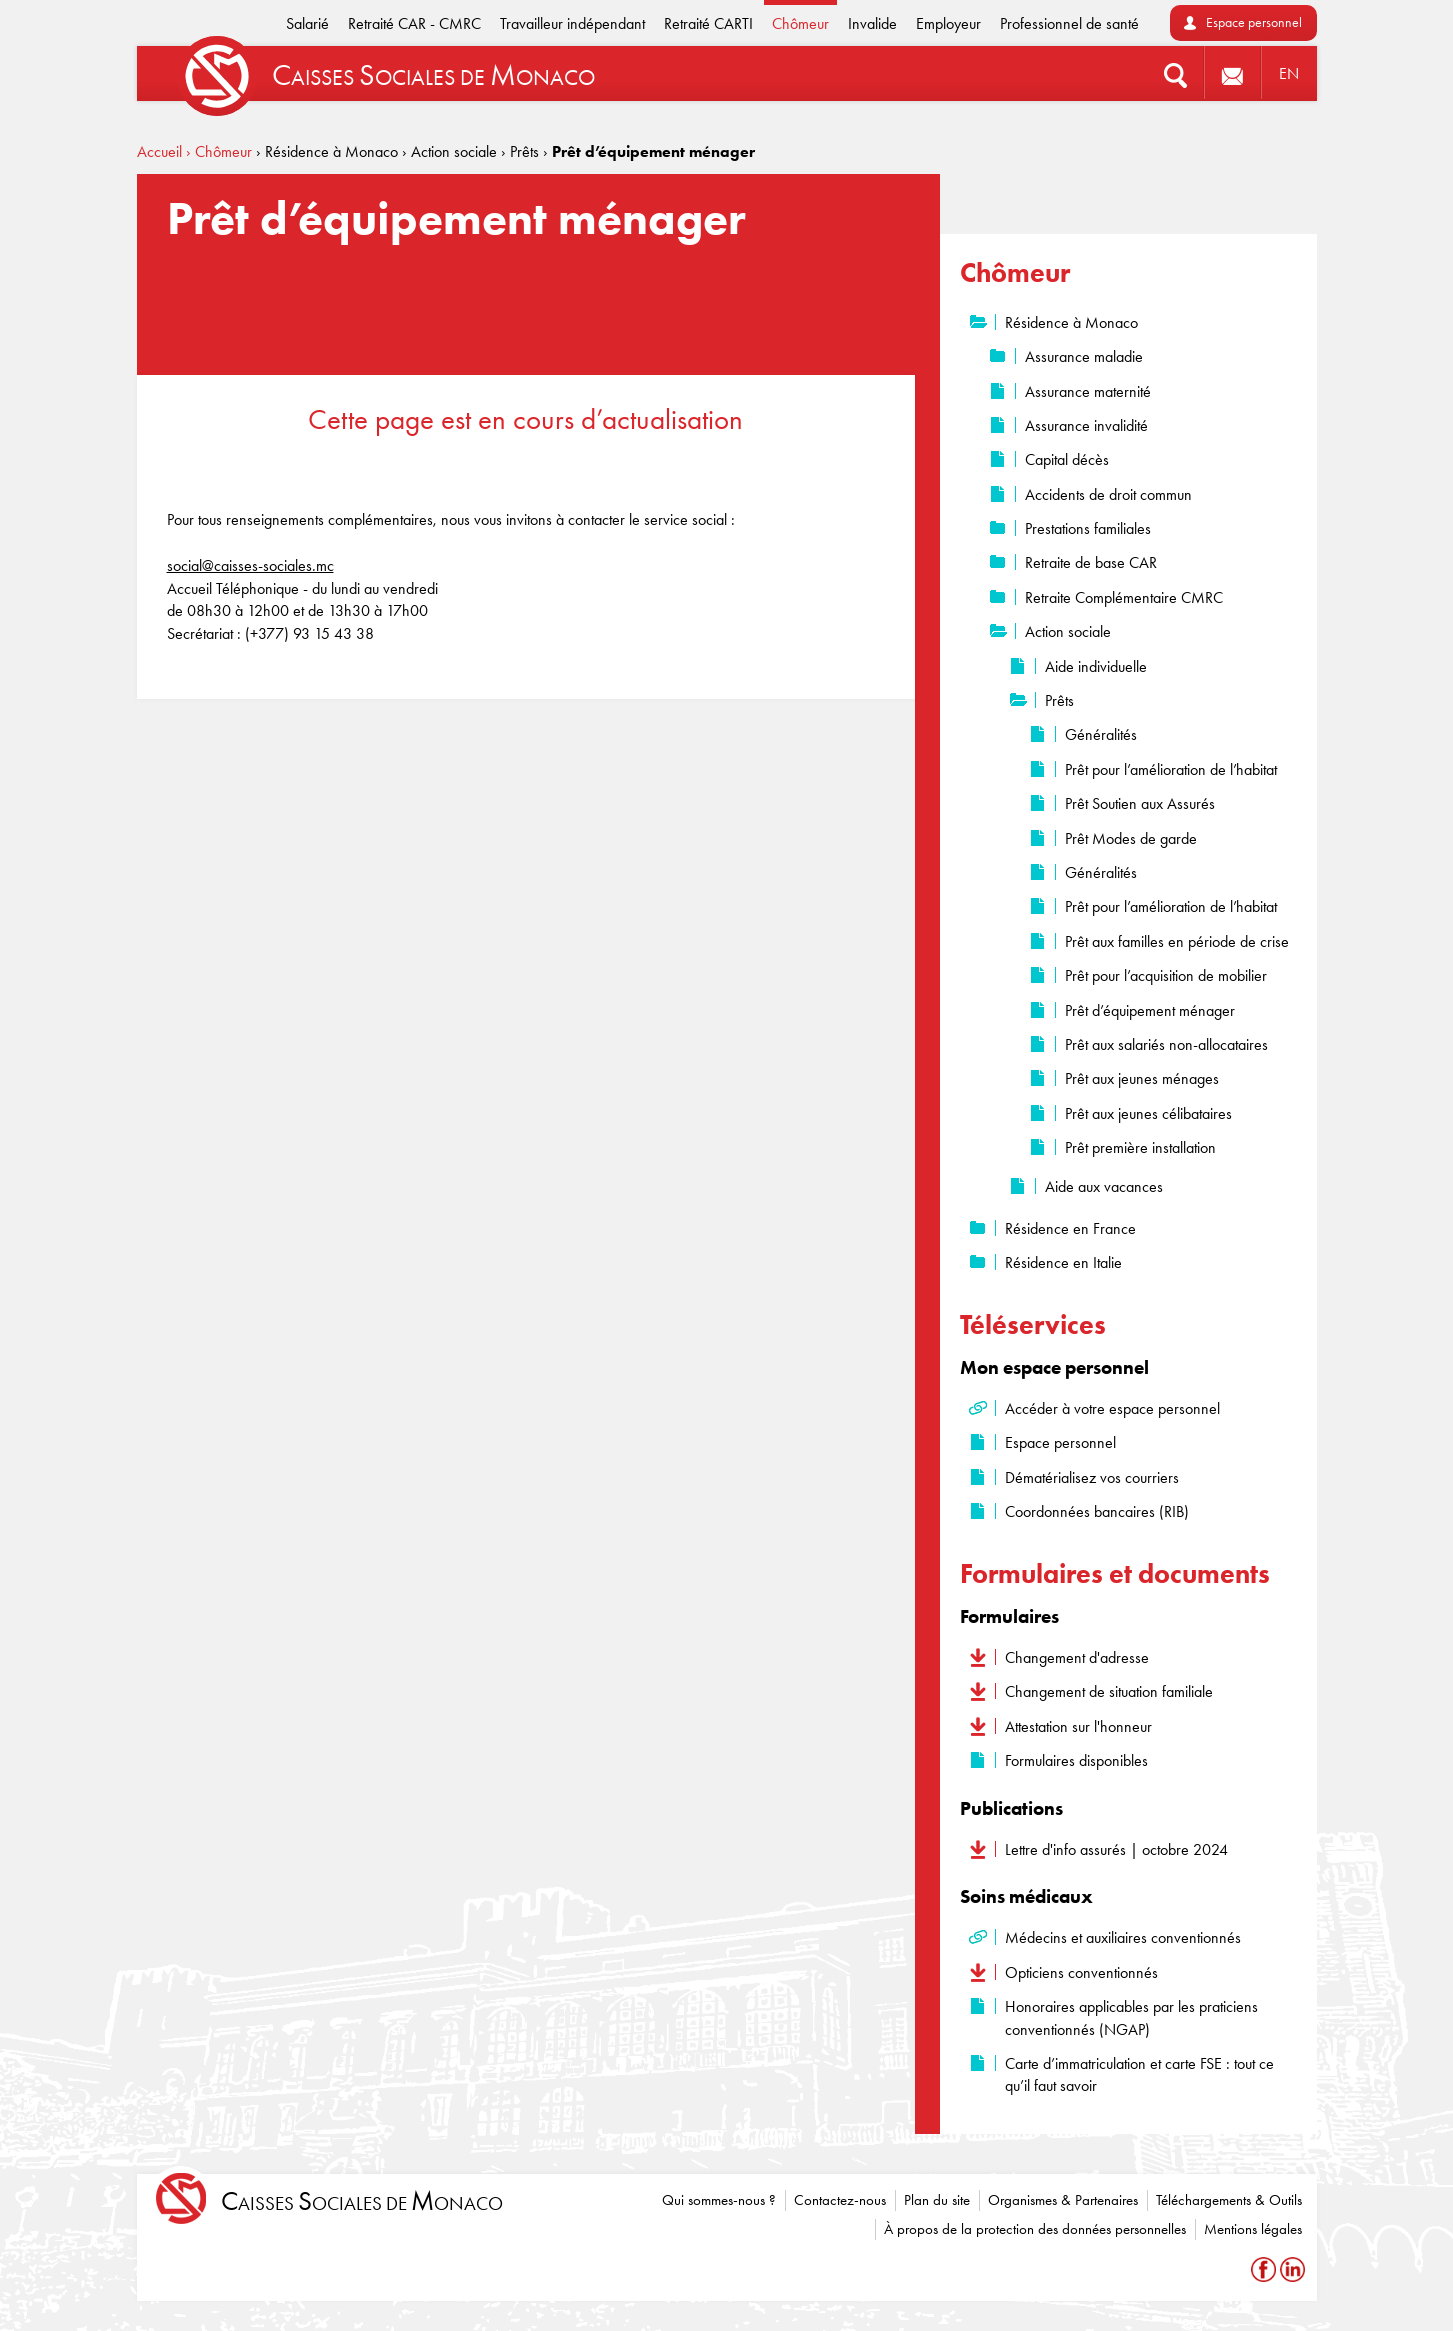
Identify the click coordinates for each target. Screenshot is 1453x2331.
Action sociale (1068, 631)
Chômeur (800, 23)
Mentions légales (1253, 2229)
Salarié (307, 23)
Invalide (872, 23)
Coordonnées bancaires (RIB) (1097, 1511)
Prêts (1059, 700)
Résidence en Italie (1063, 1262)
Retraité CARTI (708, 23)
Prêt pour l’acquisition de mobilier (1166, 975)
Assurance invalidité (1086, 425)
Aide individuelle (1096, 666)
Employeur (948, 23)
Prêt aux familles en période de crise (1177, 941)
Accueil (159, 151)
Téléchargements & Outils (1229, 2200)
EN (1289, 73)
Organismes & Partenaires (1063, 2200)
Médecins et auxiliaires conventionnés (1123, 1937)
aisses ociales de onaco (362, 2201)
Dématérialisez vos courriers (1092, 1477)
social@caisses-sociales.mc (250, 565)
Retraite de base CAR (1091, 562)
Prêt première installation (1140, 1147)
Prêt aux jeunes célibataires (1148, 1113)
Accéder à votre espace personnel (1112, 1408)
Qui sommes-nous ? (719, 2200)
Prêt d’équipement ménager (1150, 1010)
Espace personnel (1254, 22)
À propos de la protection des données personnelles (1035, 2229)
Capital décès (1067, 459)
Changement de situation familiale (1109, 1691)
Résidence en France (1070, 1228)
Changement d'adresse (1077, 1657)
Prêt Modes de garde (1131, 838)
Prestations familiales (1088, 528)
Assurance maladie (1084, 356)
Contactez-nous (840, 2200)
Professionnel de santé (1069, 23)
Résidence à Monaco (1071, 322)
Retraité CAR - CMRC (414, 23)
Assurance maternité (1088, 391)
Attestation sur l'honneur (1078, 1726)
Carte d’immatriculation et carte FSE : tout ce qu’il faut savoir (1139, 2074)
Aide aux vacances (1104, 1186)
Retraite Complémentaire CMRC (1124, 597)
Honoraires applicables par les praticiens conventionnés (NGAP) (1131, 2017)
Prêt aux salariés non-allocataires (1166, 1044)
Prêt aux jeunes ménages (1142, 1078)
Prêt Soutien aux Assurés (1140, 803)
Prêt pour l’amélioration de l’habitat (1171, 769)
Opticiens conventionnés (1081, 1972)
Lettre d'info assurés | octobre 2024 (1116, 1849)
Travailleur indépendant (572, 23)
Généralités (1101, 734)
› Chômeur (219, 151)
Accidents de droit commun (1108, 494)
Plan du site (937, 2200)
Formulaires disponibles (1076, 1760)
